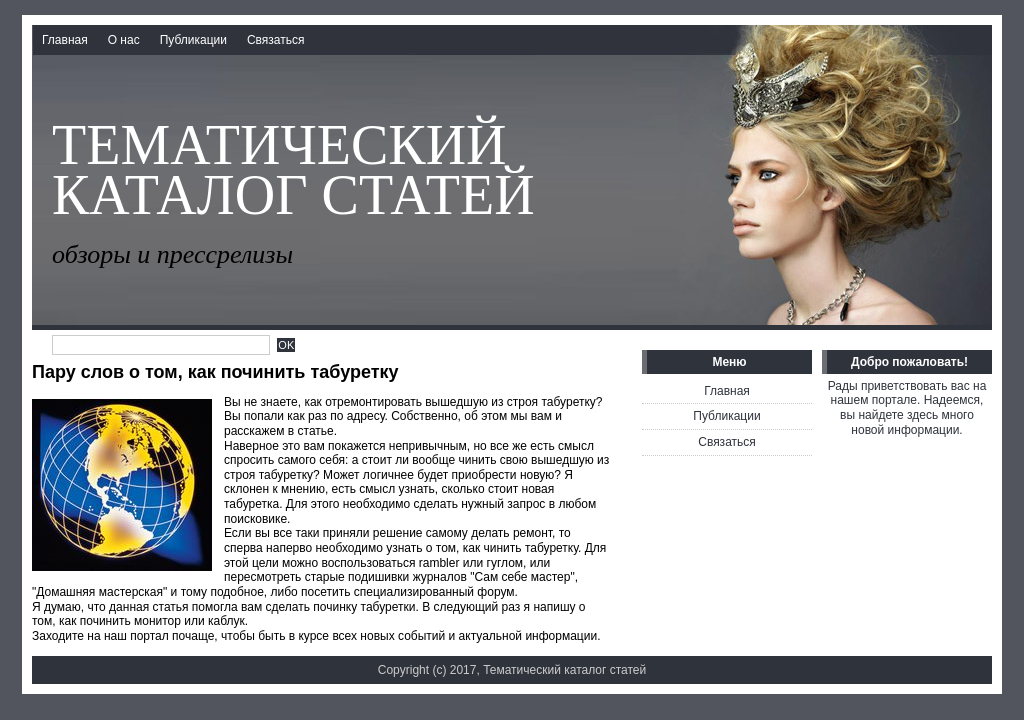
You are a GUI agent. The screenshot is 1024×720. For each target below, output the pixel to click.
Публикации (193, 40)
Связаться (276, 40)
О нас (124, 40)
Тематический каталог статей (293, 170)
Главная (65, 40)
